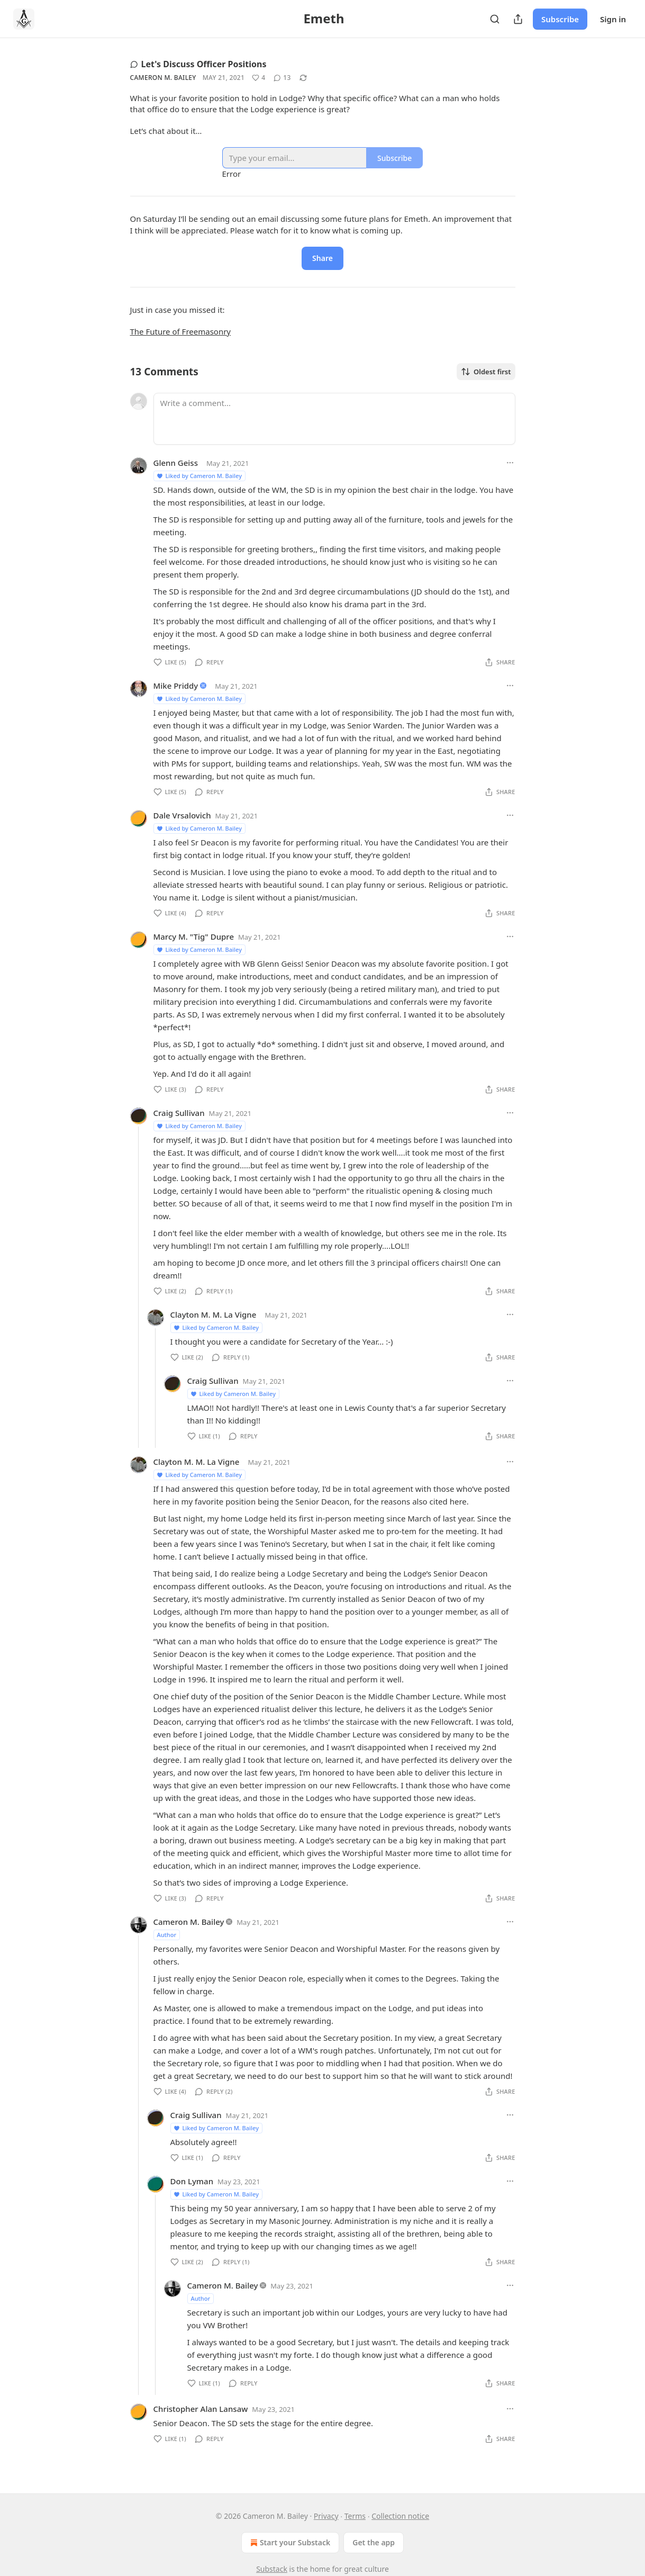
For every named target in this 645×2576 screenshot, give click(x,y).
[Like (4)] (258, 77)
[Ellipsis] (510, 462)
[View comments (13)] (282, 77)
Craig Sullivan (179, 1112)
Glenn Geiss (175, 462)
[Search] (494, 19)
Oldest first (486, 371)
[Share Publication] (518, 19)
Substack (271, 2569)
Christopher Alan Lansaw (200, 2408)
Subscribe (560, 19)
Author (167, 1935)
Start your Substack (289, 2542)
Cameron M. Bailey (163, 77)
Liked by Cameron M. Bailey (199, 476)
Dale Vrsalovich (182, 815)
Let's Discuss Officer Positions (198, 64)
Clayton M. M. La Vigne (213, 1314)
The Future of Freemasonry (180, 331)
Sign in (613, 19)
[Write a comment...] (334, 419)
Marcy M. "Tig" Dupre (193, 936)
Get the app (373, 2542)
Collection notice (400, 2516)
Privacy (326, 2516)
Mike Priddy (175, 685)
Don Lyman (192, 2181)
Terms (355, 2516)
